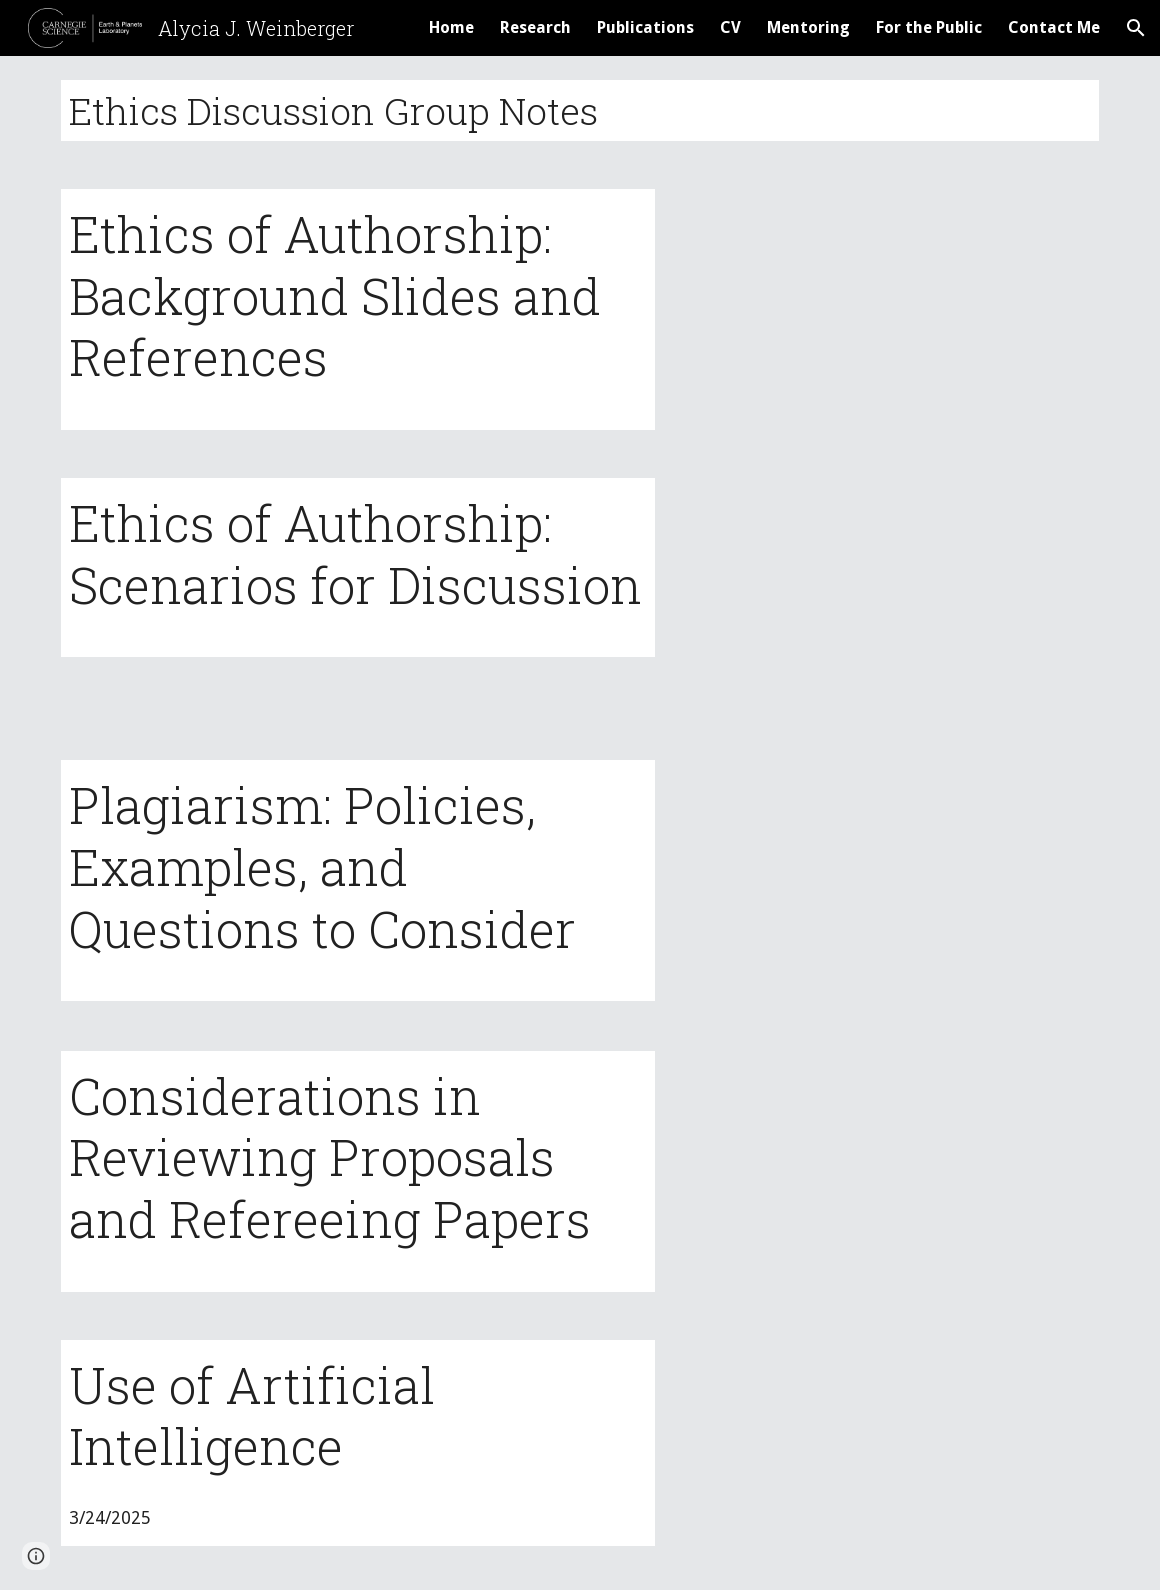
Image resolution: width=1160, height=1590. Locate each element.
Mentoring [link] (808, 27)
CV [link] (730, 27)
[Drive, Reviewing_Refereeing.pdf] (890, 1170)
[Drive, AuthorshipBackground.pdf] (890, 306)
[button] (1136, 28)
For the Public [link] (929, 27)
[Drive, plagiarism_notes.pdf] (890, 881)
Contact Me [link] (1054, 27)
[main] (579, 110)
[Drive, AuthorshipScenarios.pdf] (890, 595)
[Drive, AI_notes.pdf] (890, 1453)
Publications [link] (645, 27)
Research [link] (535, 27)
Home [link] (451, 27)
